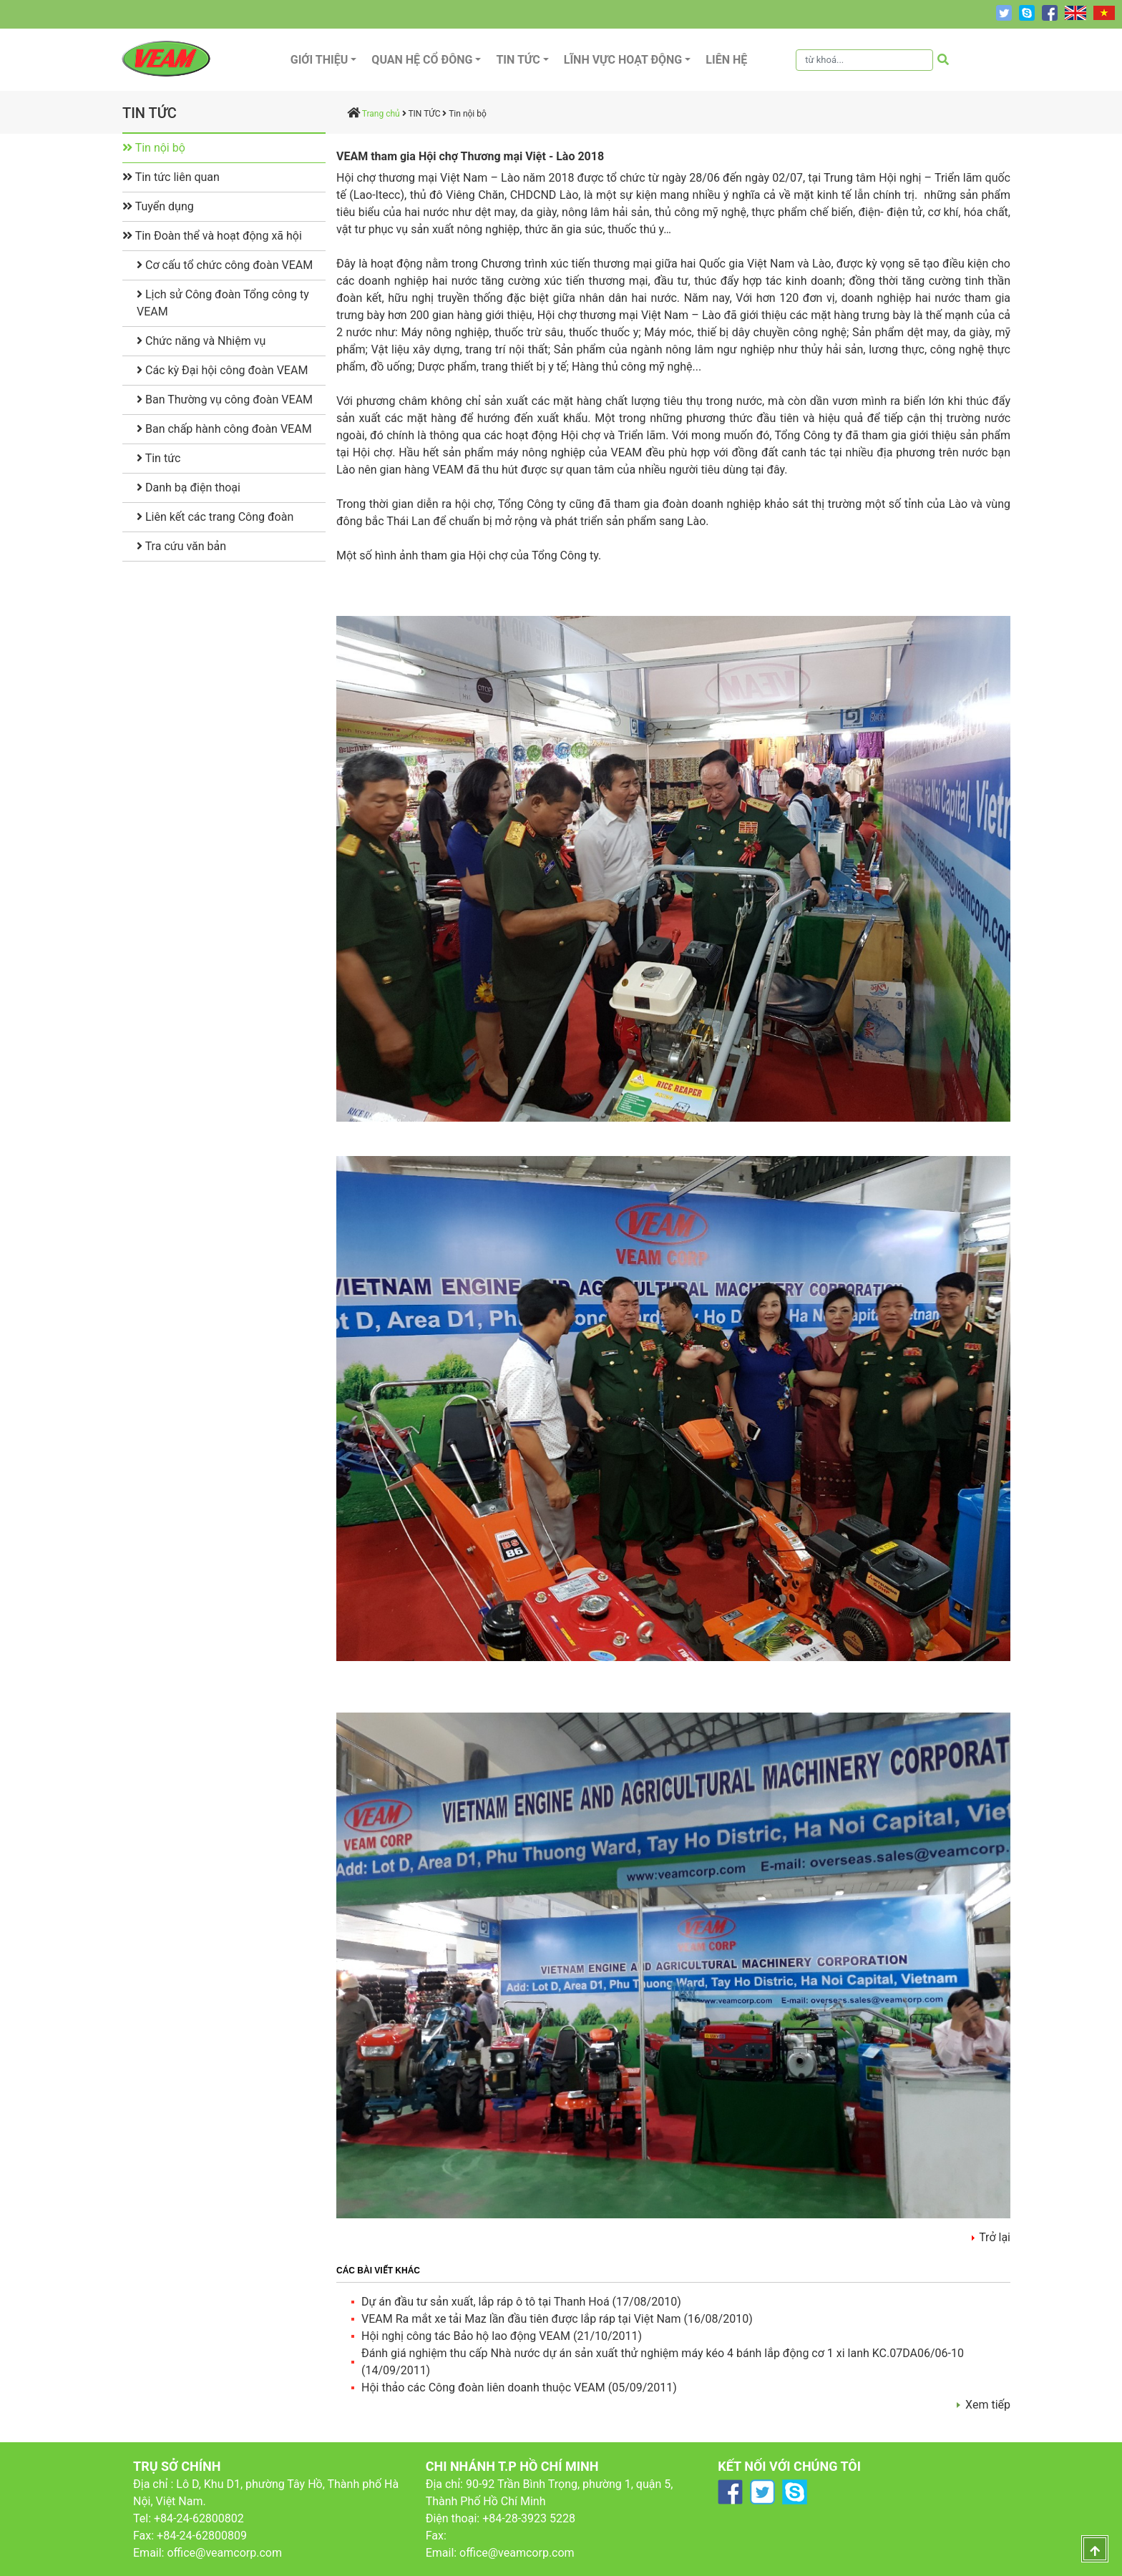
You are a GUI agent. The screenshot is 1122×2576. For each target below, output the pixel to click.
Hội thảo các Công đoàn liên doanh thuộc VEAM (484, 2387)
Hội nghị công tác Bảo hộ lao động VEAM (467, 2336)
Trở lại (994, 2237)
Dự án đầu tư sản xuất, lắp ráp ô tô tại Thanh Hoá (487, 2301)
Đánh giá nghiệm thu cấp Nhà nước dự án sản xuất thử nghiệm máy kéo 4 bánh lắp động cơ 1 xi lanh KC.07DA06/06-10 (662, 2353)
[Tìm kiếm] (864, 60)
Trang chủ (381, 114)
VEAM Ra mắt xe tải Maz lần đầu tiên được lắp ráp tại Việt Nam (522, 2319)
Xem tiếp (987, 2404)
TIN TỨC (424, 114)
